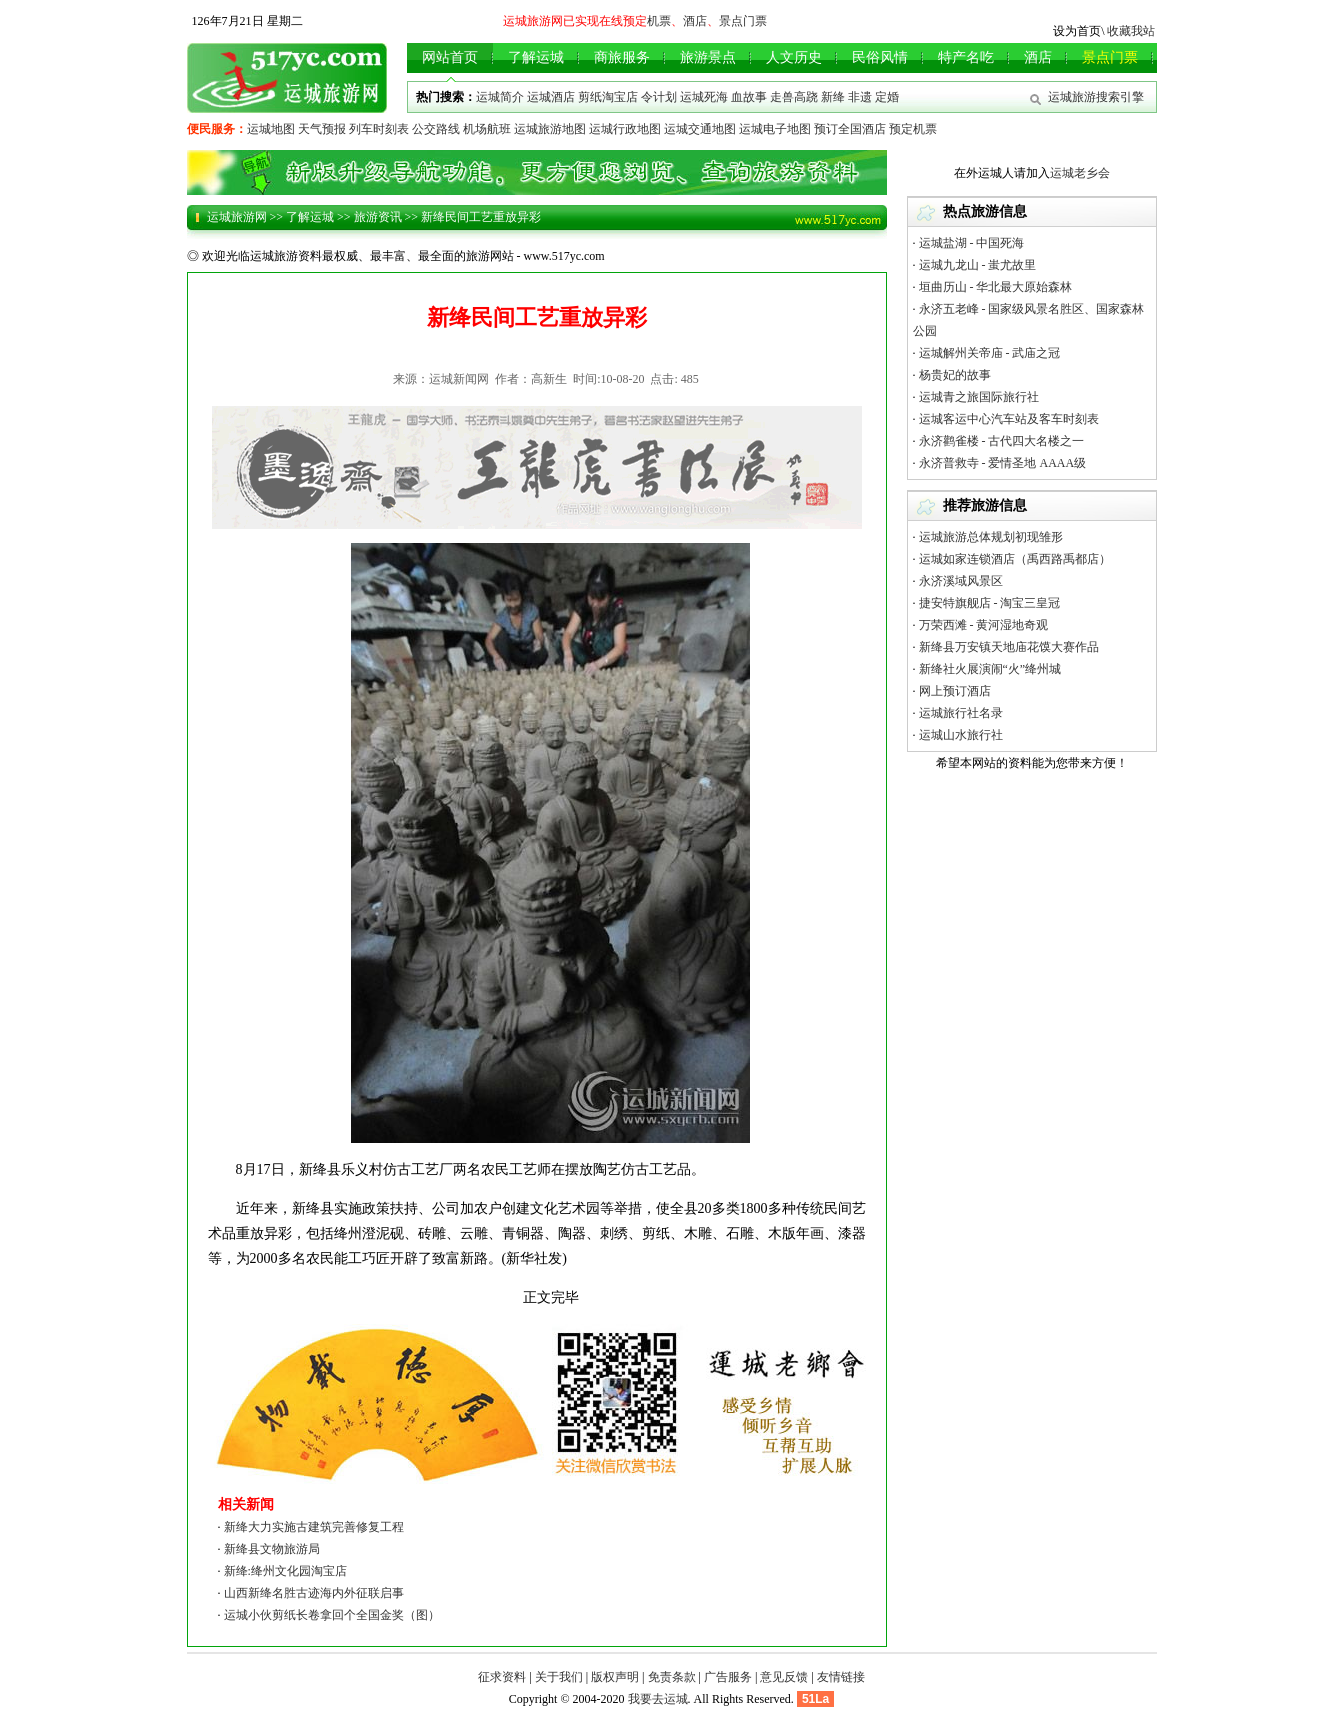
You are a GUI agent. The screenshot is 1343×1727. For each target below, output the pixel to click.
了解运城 (310, 217)
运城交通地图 (700, 129)
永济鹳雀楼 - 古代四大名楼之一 (1002, 441)
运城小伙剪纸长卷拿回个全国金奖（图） (332, 1615)
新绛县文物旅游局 (272, 1549)
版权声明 (615, 1677)
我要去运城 (658, 1699)
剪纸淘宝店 (608, 97)
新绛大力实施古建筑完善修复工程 (314, 1527)
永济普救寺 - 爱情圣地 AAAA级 (1003, 463)
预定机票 (913, 129)
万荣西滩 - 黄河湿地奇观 (984, 625)
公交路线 (436, 129)
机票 (659, 21)
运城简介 (500, 97)
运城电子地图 (775, 129)
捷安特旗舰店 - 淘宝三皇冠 (990, 603)
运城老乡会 (1080, 173)
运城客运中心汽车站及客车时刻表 (1009, 419)
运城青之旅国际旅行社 (979, 397)
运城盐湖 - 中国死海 (972, 243)
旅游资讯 (378, 217)
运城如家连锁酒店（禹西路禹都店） (1015, 559)
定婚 (887, 97)
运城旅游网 (237, 217)
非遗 (860, 97)
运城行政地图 (625, 129)
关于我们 (559, 1677)
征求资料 (502, 1677)
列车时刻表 (379, 129)
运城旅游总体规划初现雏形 (991, 537)
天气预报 (322, 129)
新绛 (833, 97)
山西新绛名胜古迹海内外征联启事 (314, 1593)
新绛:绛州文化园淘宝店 (285, 1571)
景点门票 (743, 21)
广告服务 (728, 1677)
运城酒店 (551, 97)
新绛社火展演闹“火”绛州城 (990, 669)
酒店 (695, 21)
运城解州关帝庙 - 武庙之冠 (990, 353)
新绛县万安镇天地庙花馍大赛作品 (1009, 647)
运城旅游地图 (550, 129)
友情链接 (841, 1677)
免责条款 (672, 1677)
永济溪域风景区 (961, 581)
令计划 (659, 97)
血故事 (749, 97)
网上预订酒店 (955, 691)
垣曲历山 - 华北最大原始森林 (996, 287)
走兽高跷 (794, 97)
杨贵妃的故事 (955, 375)
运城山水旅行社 (961, 735)
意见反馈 (784, 1677)
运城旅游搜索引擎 (1096, 97)
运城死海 (704, 97)
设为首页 (1077, 31)
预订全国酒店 (850, 129)
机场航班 (487, 129)
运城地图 (271, 129)
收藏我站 (1131, 31)
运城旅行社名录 (961, 713)
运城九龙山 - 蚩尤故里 (978, 265)
